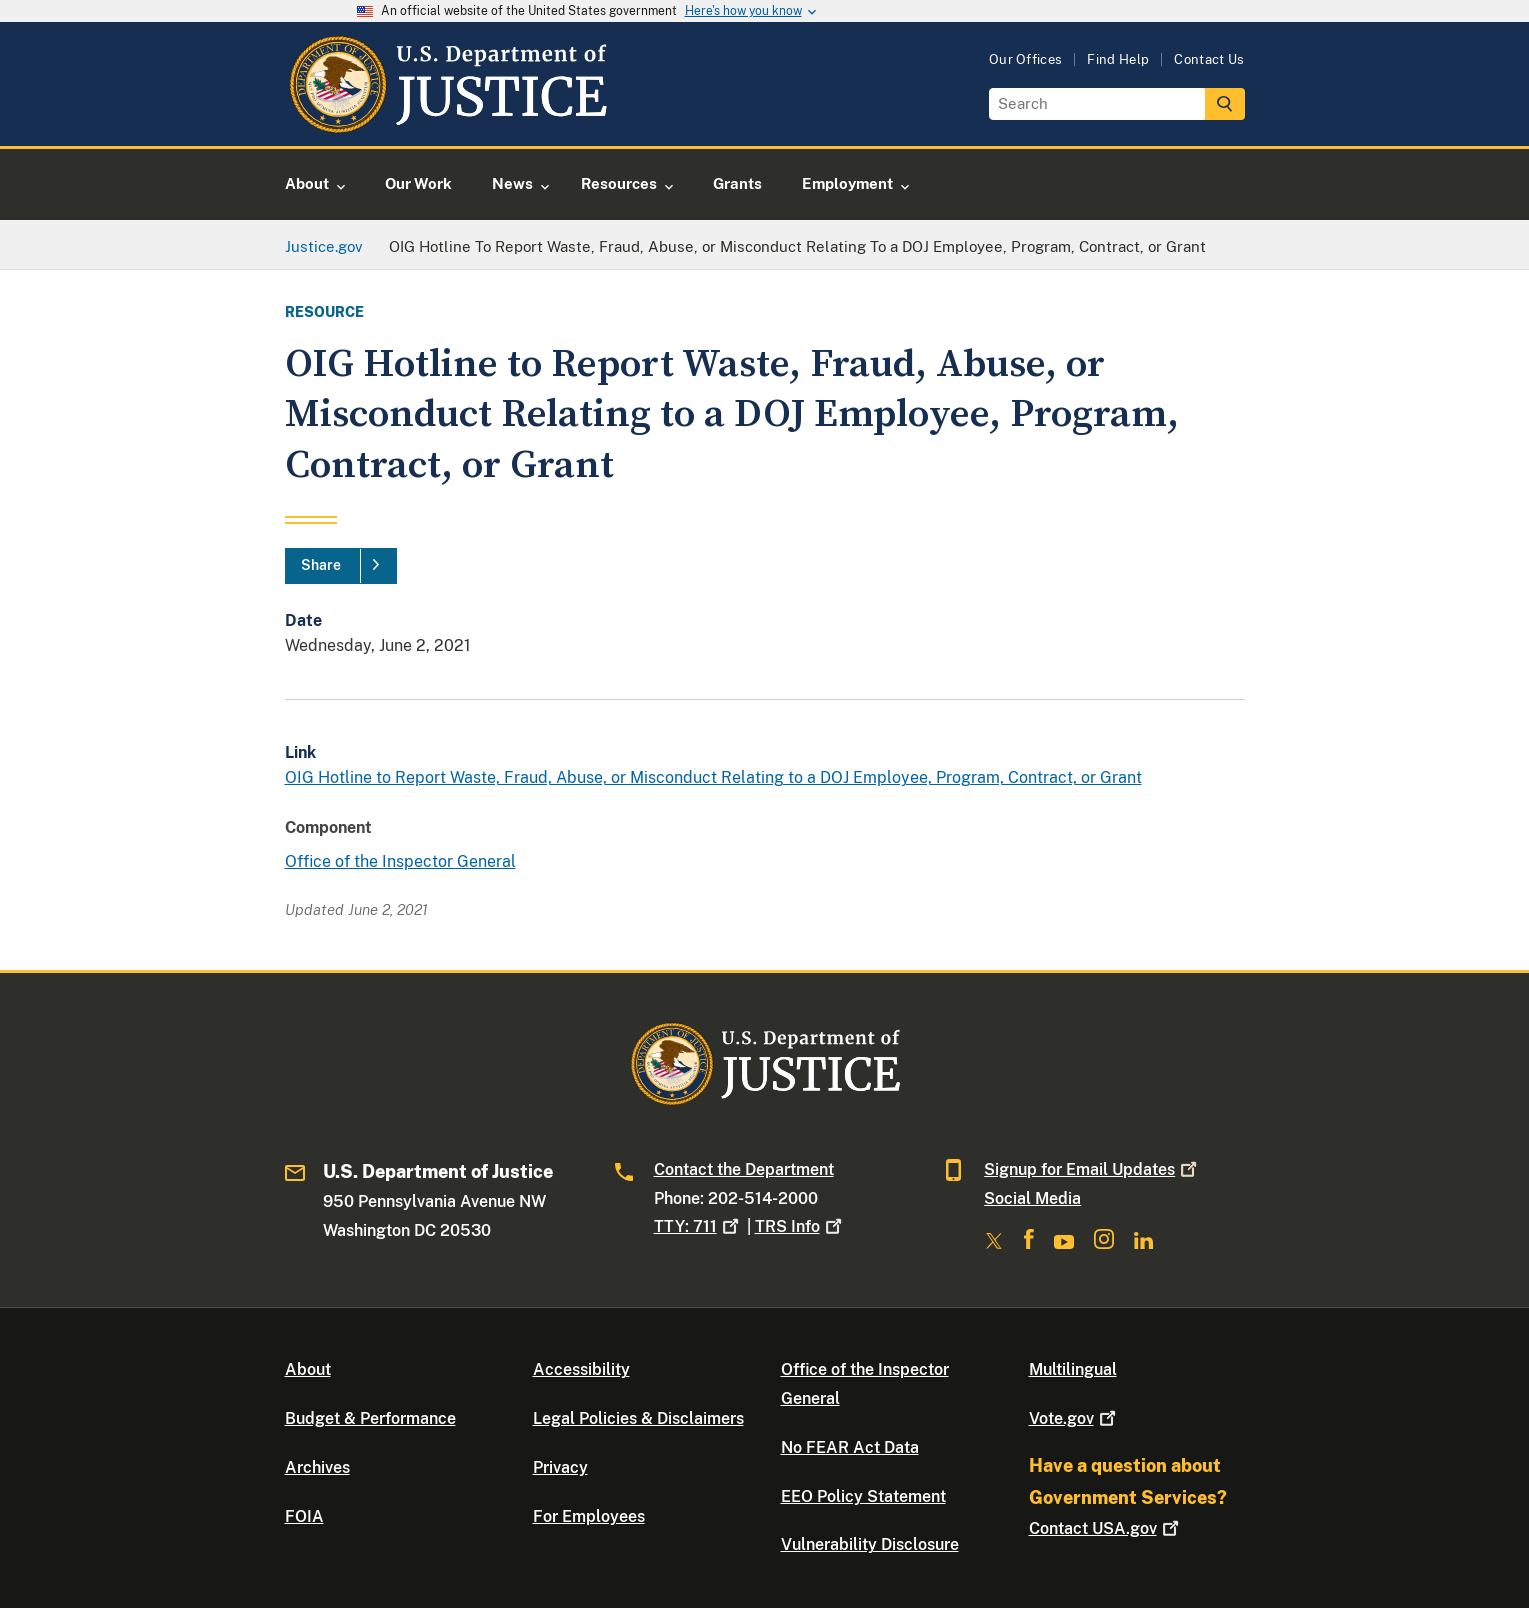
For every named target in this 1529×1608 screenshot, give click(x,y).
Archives (317, 1467)
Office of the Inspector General (400, 861)
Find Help (1118, 59)
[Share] (341, 566)
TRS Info (800, 1226)
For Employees (589, 1516)
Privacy (560, 1467)
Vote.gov (1074, 1418)
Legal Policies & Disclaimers (638, 1418)
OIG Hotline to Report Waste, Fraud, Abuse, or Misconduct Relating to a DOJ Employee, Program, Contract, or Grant (713, 777)
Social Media (1032, 1198)
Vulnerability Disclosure (870, 1544)
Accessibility (581, 1369)
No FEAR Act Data (850, 1447)
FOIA (304, 1516)
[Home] (447, 122)
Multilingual (1073, 1369)
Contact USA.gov (1106, 1528)
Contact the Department (744, 1169)
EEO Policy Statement (863, 1496)
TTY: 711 (698, 1226)
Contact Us (1209, 59)
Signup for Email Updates (1092, 1169)
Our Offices (1026, 59)
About (308, 1369)
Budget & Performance (370, 1418)
